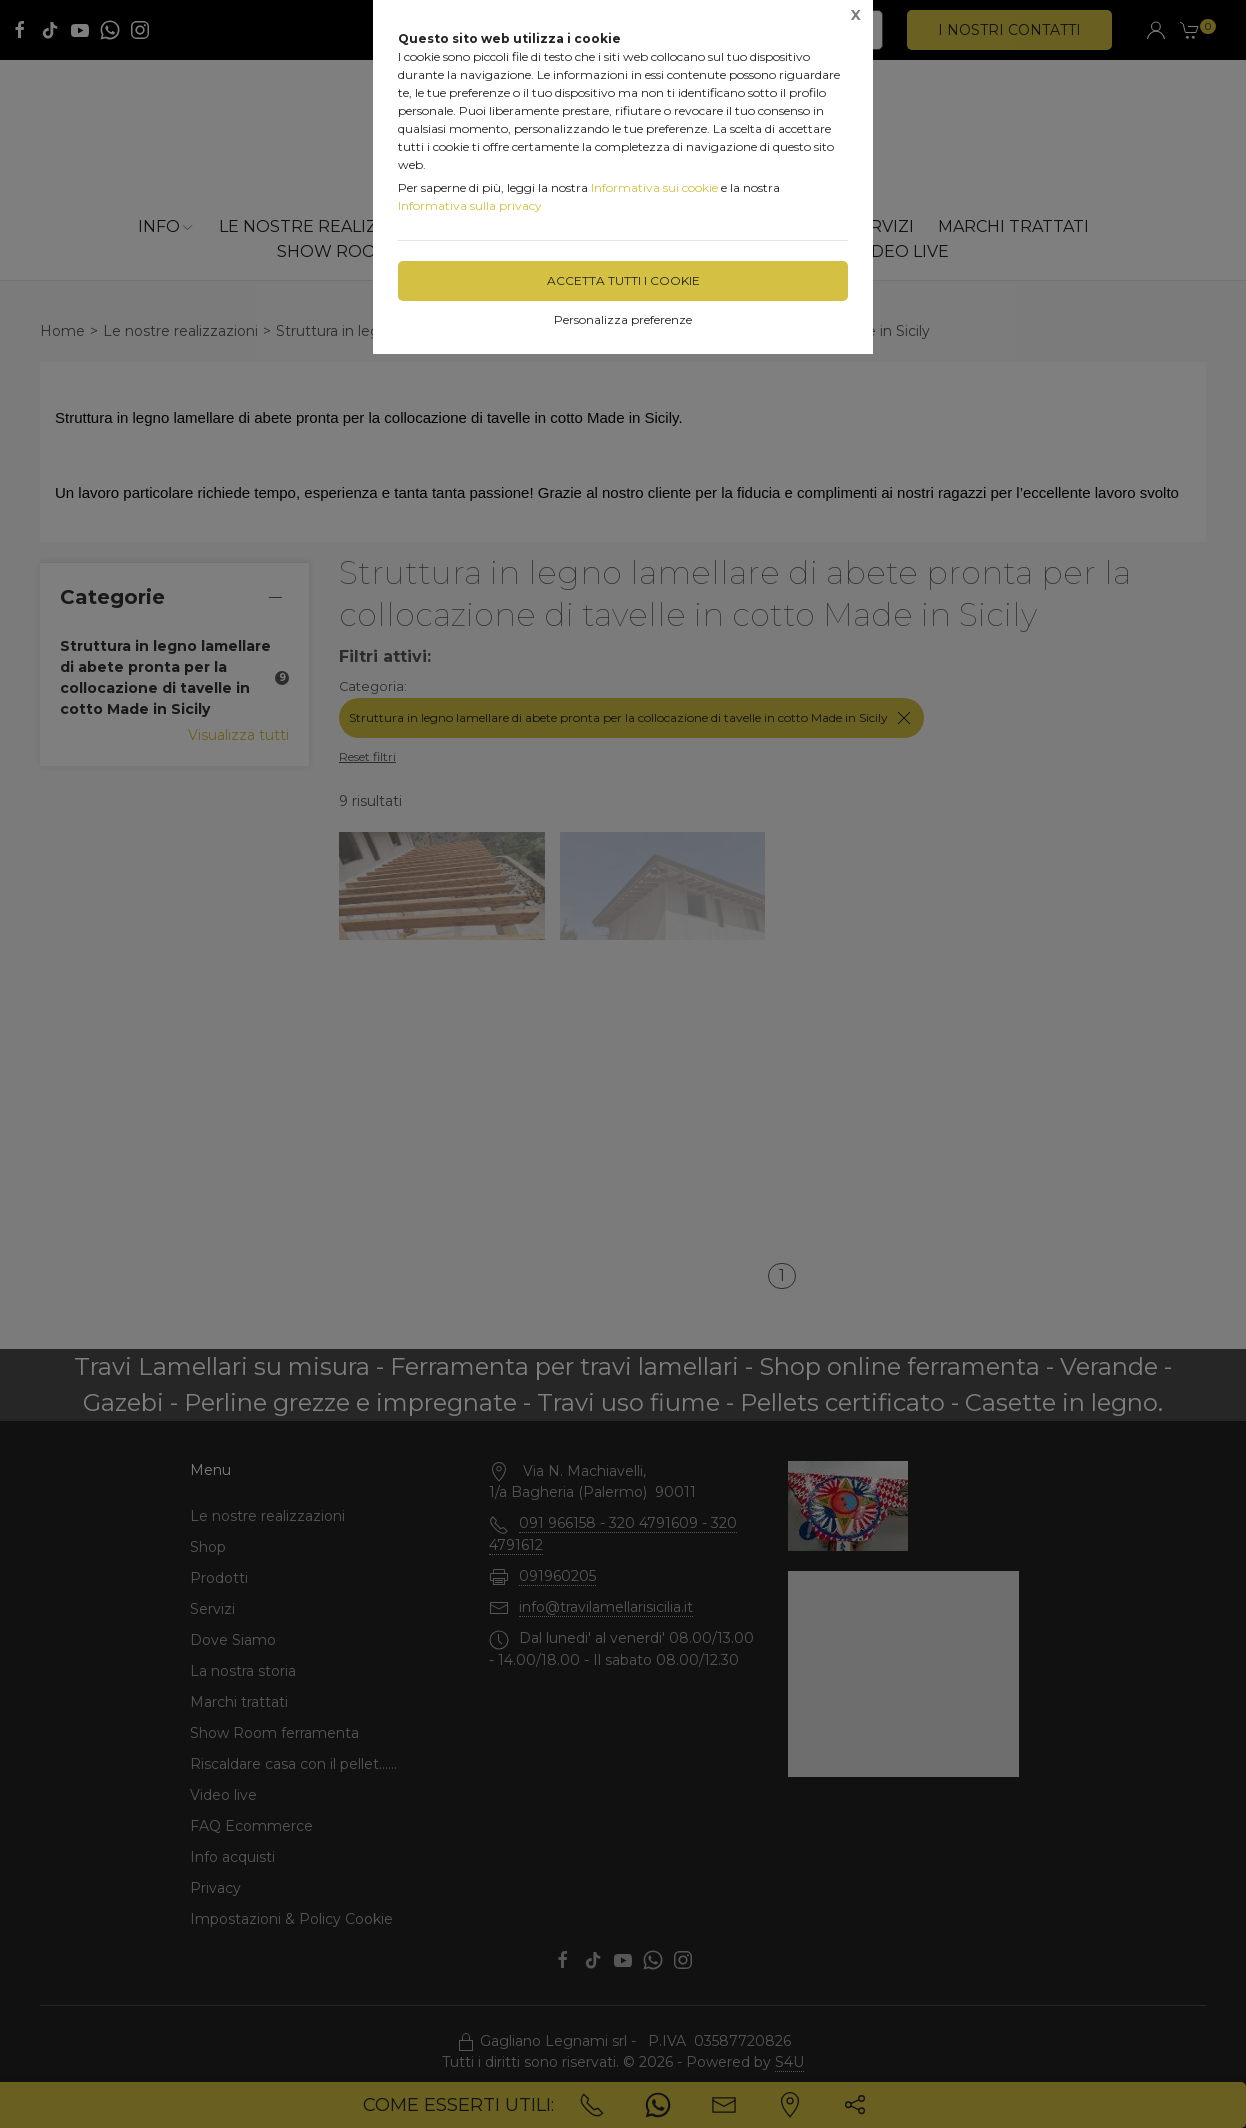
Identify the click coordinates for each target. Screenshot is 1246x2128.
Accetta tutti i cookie (623, 280)
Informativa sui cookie (654, 187)
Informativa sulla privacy (470, 205)
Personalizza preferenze (623, 319)
